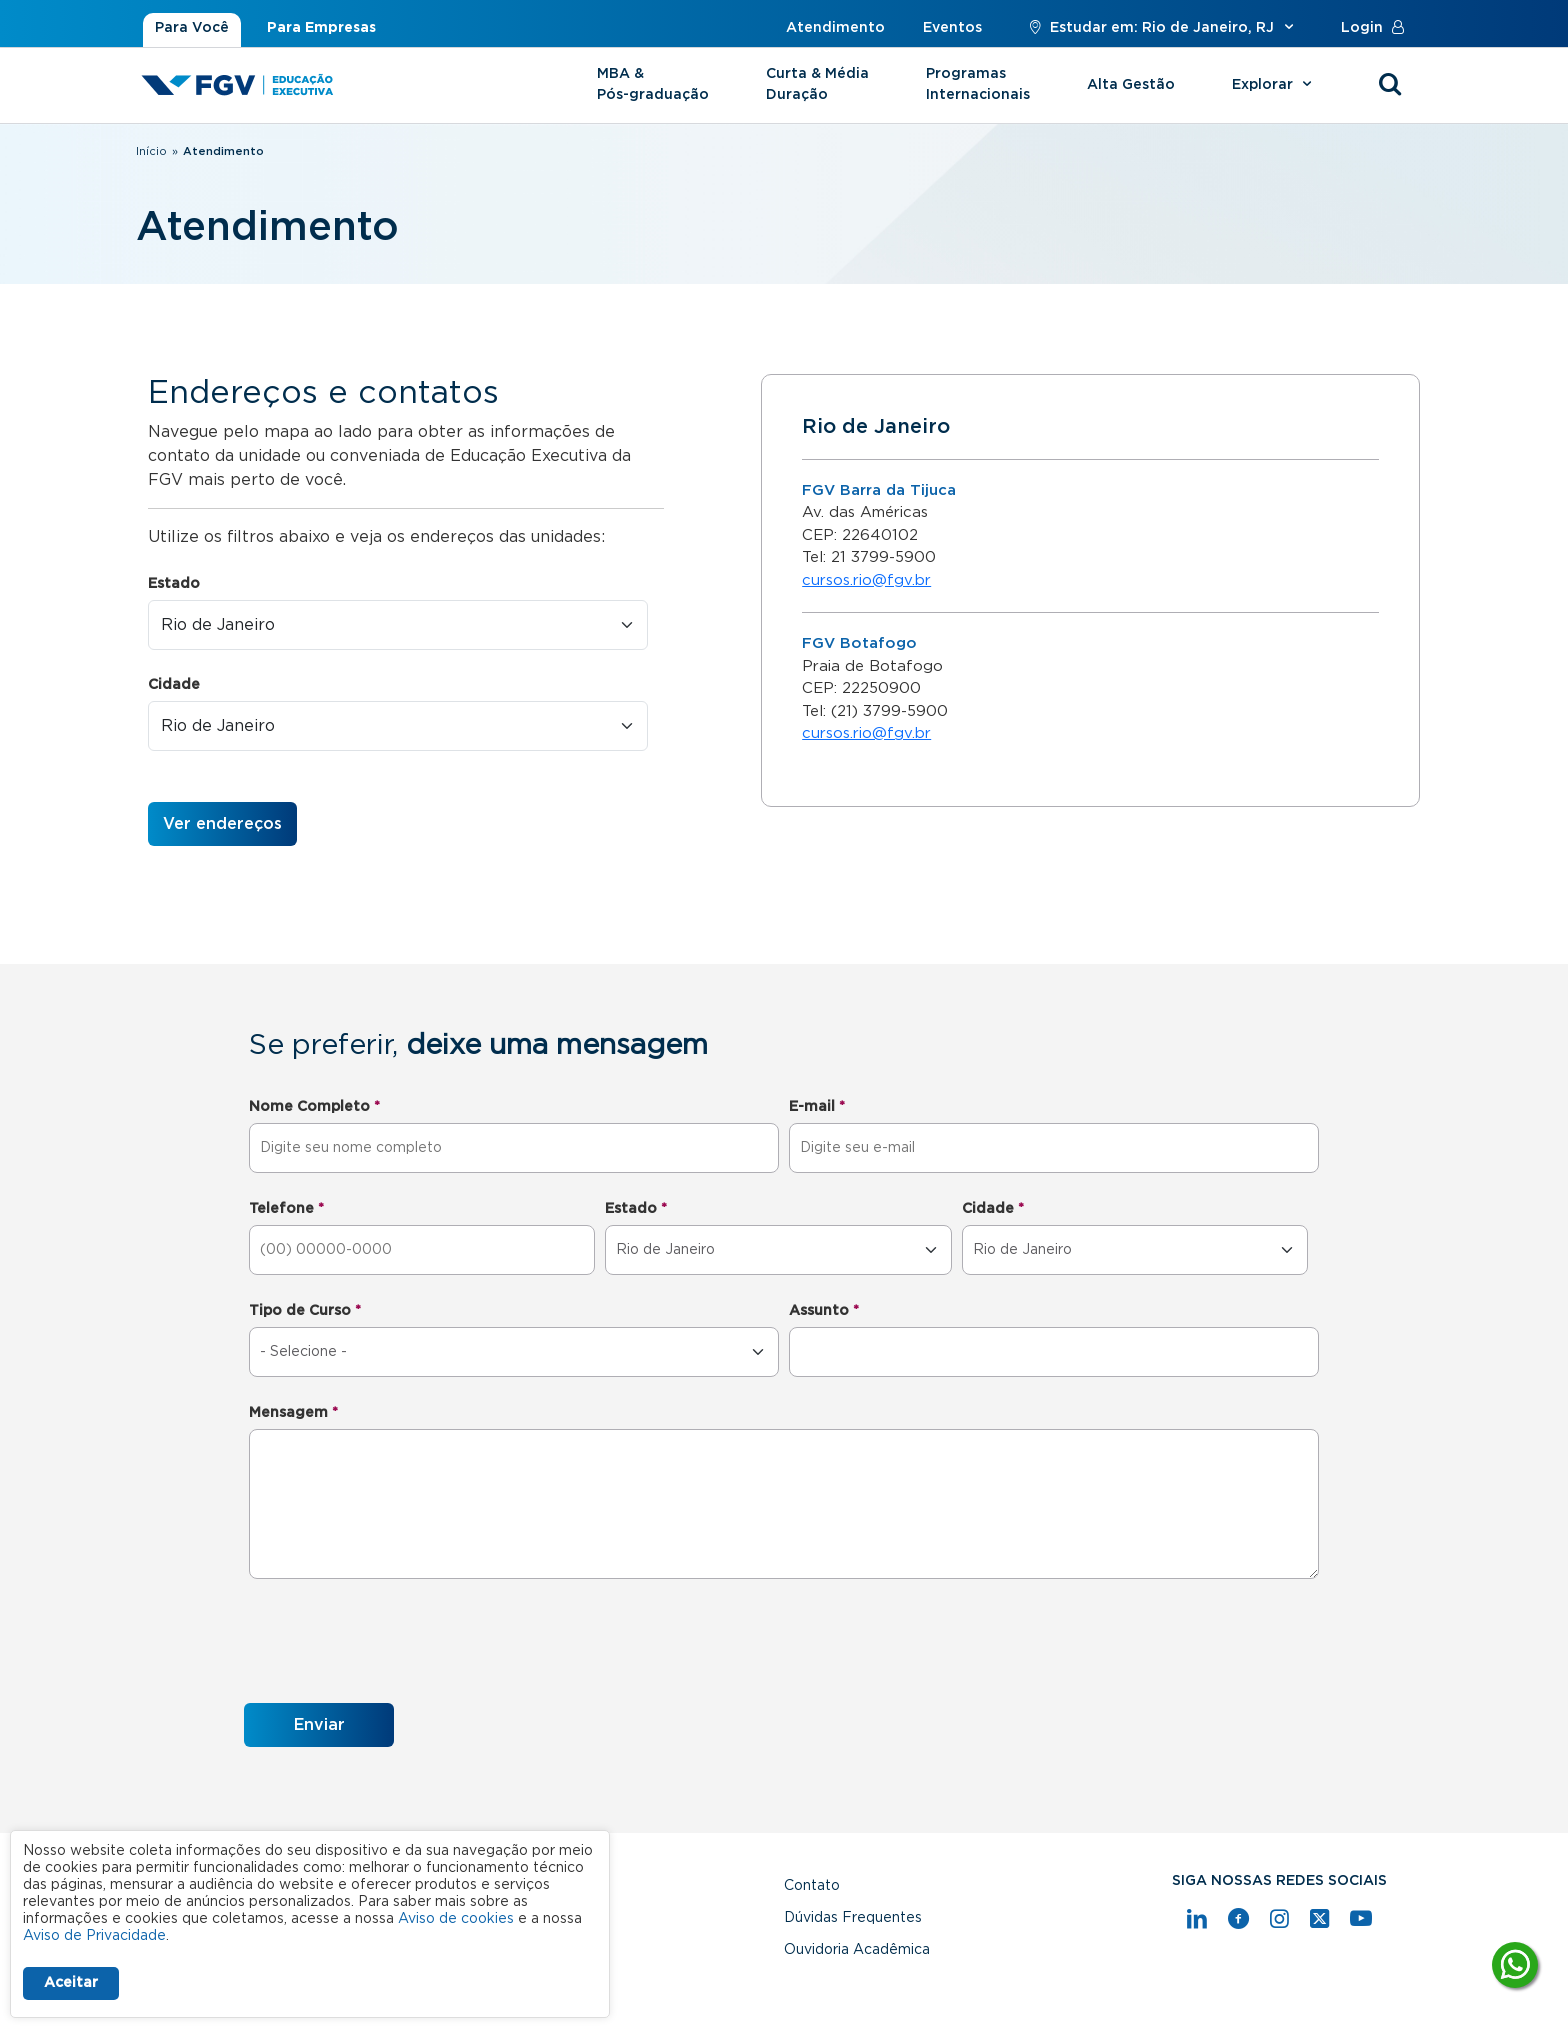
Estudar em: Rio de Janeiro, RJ (1161, 28)
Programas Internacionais (978, 84)
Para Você (192, 28)
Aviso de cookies (456, 1919)
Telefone (286, 1209)
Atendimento (835, 28)
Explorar (1274, 85)
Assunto (824, 1311)
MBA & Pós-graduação (653, 84)
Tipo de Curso (305, 1311)
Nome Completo (314, 1107)
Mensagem (293, 1413)
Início (151, 151)
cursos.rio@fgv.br (866, 580)
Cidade (174, 685)
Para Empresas (321, 28)
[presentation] (396, 1644)
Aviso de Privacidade (94, 1936)
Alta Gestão (1131, 85)
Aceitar (71, 1983)
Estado (174, 584)
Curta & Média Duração (817, 84)
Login (1377, 28)
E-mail (817, 1107)
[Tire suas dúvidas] (1515, 1965)
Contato (812, 1886)
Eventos (952, 28)
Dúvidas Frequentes (853, 1918)
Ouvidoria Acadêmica (857, 1950)
